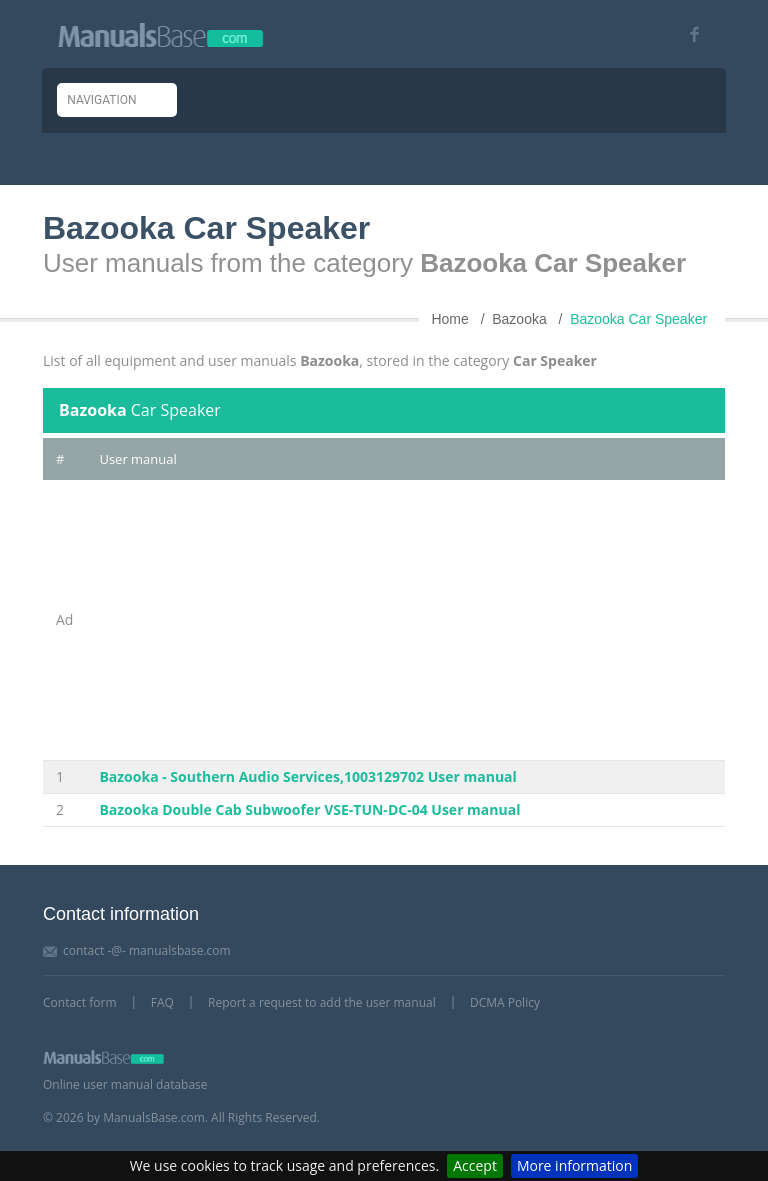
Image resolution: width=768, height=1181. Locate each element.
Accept (475, 1165)
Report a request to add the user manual (322, 1002)
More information (574, 1165)
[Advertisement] (405, 620)
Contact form (80, 1002)
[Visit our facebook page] (687, 34)
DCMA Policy (505, 1002)
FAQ (162, 1002)
